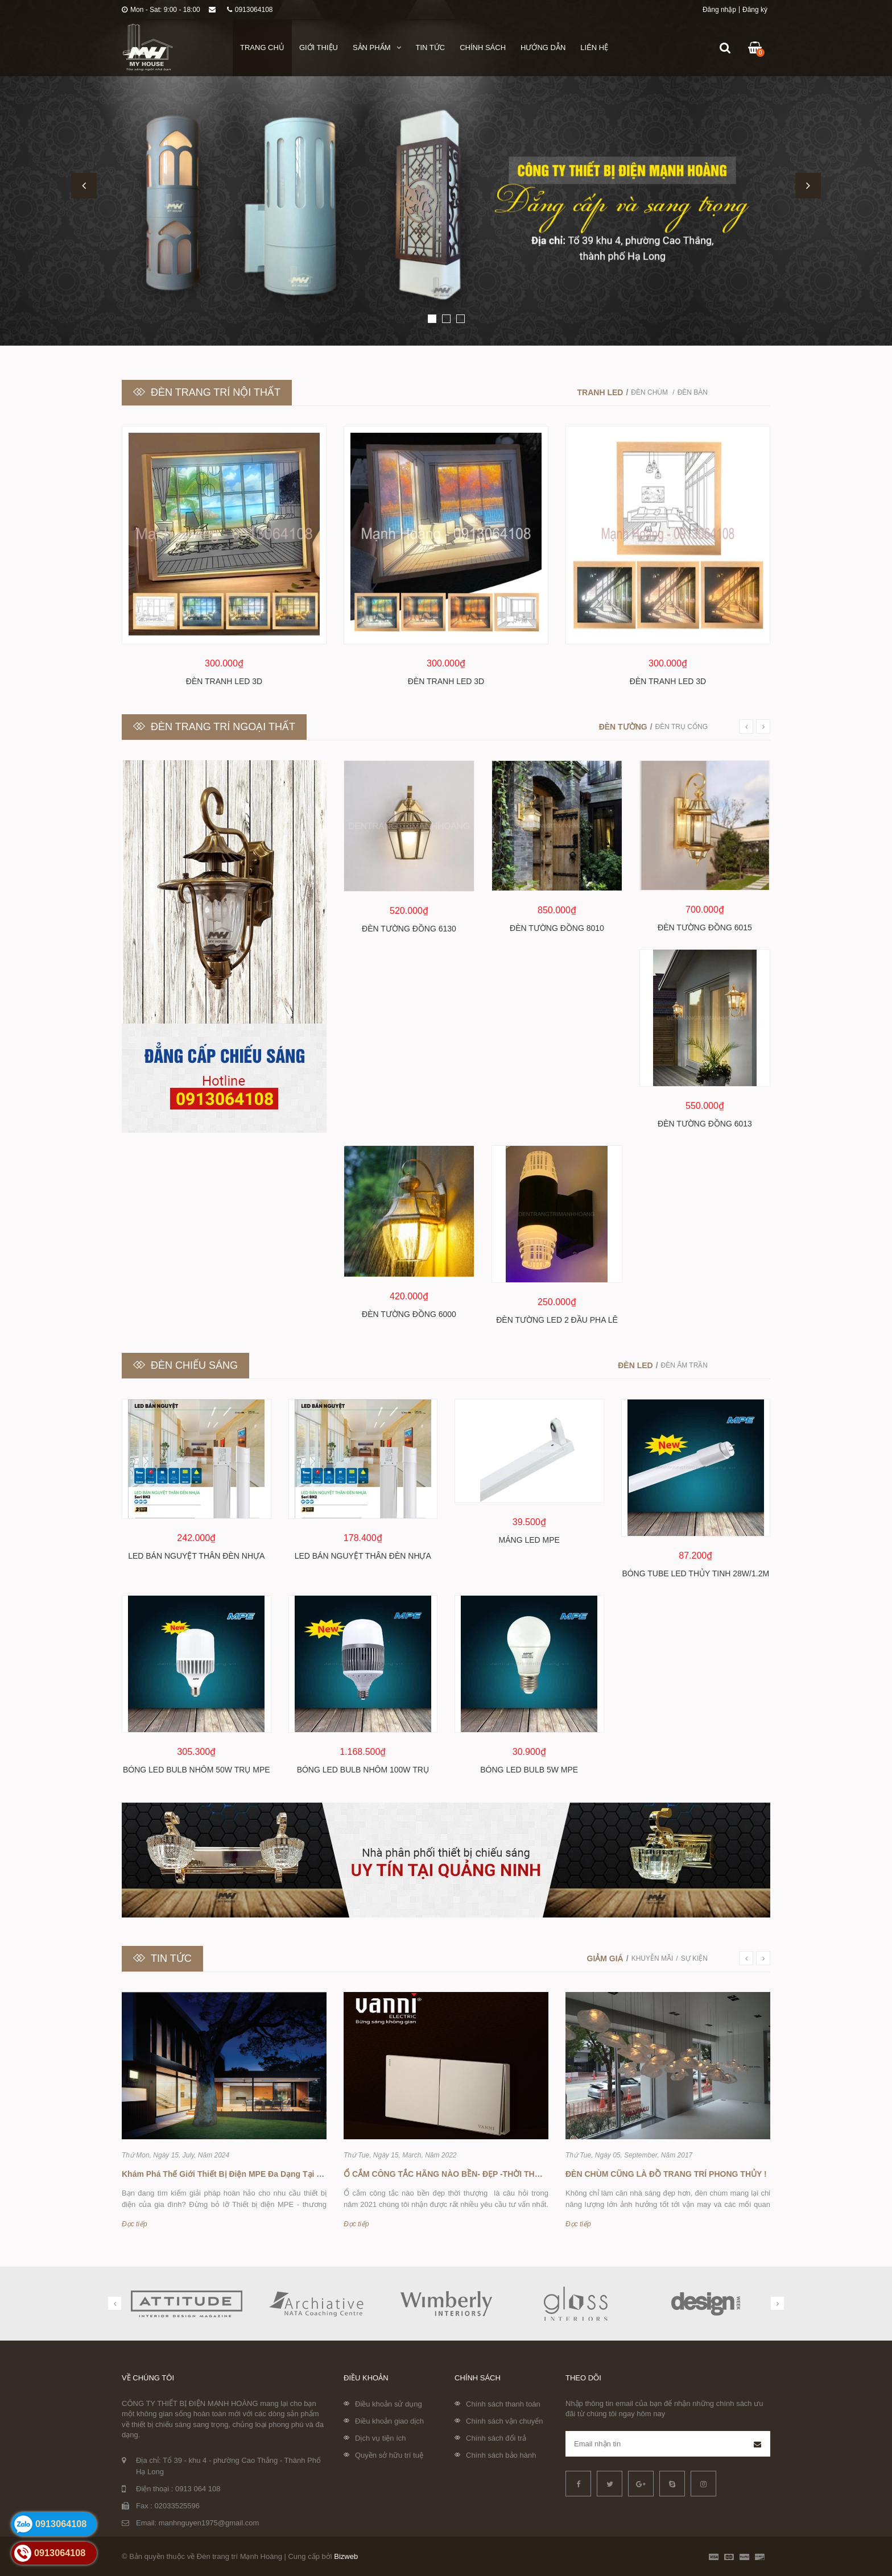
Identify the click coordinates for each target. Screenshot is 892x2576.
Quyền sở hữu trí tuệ (389, 2455)
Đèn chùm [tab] (650, 392)
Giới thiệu (318, 47)
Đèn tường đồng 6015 (705, 927)
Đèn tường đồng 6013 (705, 1123)
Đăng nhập (719, 9)
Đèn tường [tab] (623, 726)
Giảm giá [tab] (605, 1958)
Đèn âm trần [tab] (684, 1365)
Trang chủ (262, 47)
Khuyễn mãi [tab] (652, 1958)
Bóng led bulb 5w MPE (529, 1769)
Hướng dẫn (543, 47)
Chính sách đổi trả (496, 2438)
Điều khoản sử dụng (388, 2404)
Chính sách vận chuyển (504, 2421)
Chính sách (483, 47)
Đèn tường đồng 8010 (557, 928)
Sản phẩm (377, 47)
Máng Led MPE (529, 1539)
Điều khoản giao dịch (389, 2421)
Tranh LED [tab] (600, 392)
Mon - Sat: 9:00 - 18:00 (161, 10)
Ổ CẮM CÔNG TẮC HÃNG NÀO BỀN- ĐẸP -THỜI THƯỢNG (451, 2174)
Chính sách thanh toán (503, 2404)
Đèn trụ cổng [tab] (681, 727)
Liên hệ (594, 47)
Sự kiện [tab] (694, 1958)
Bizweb (346, 2556)
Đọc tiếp (134, 2224)
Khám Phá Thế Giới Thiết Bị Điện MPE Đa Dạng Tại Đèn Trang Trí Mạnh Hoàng (270, 2174)
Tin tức (430, 47)
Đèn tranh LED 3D (224, 681)
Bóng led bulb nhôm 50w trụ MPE (196, 1769)
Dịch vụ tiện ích (380, 2438)
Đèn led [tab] (635, 1365)
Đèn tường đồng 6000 (409, 1314)
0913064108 (250, 10)
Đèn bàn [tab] (693, 392)
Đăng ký (754, 9)
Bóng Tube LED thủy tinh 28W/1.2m (695, 1573)
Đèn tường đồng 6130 (409, 928)
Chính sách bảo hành (501, 2455)
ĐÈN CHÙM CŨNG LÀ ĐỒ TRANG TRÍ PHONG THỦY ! (666, 2174)
